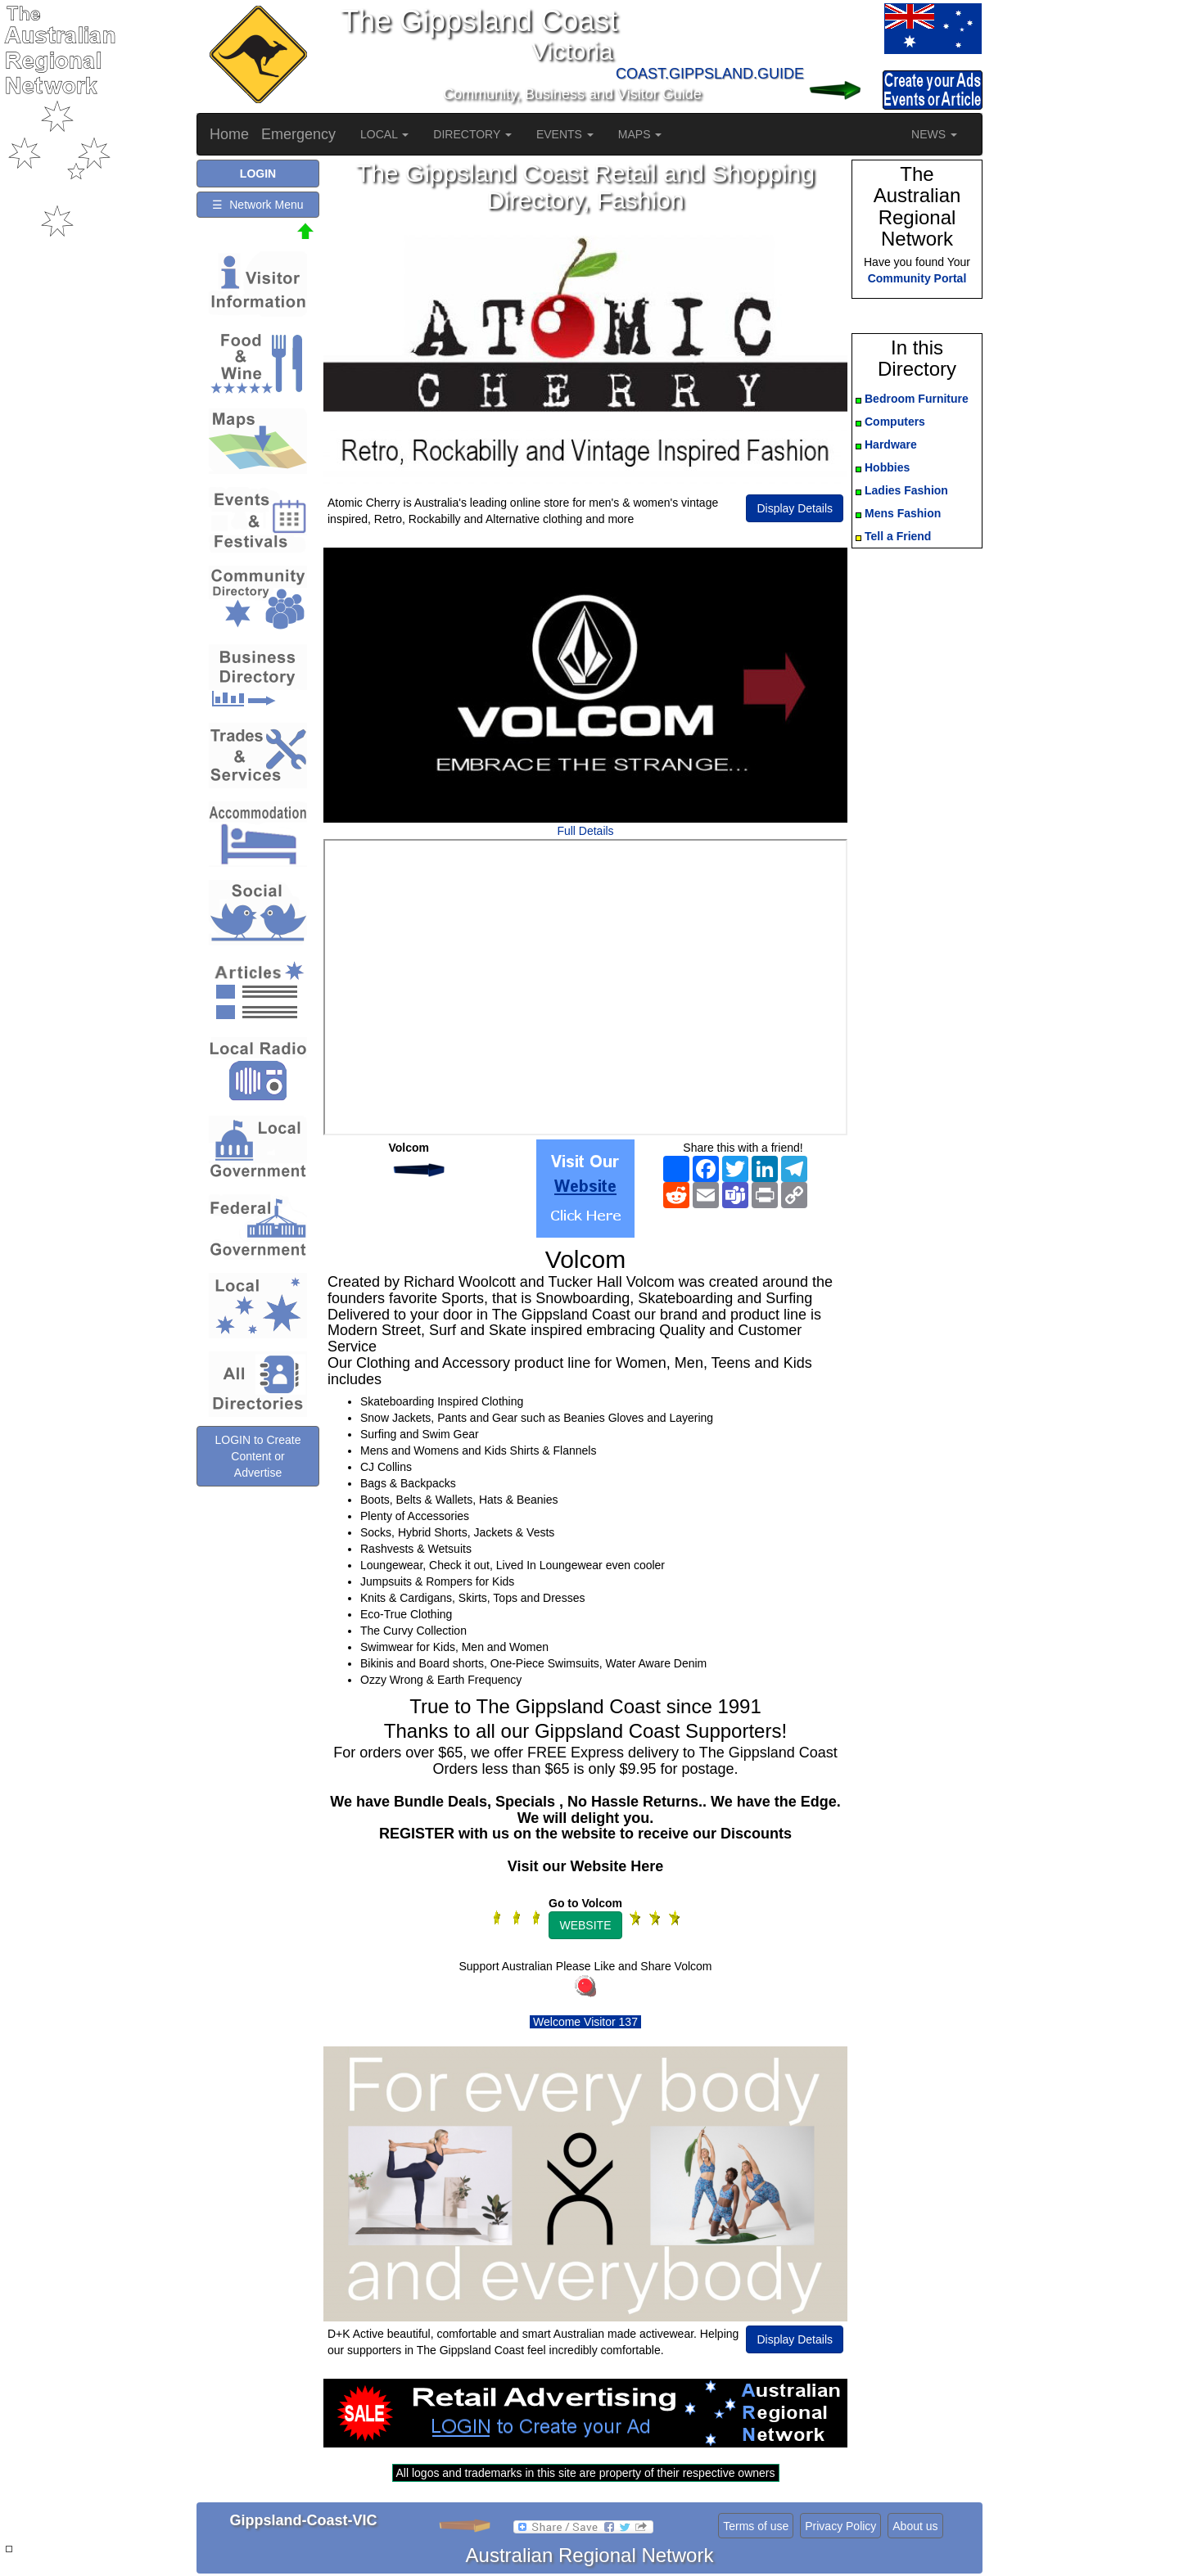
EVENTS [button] (565, 134)
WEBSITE (585, 1925)
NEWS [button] (934, 134)
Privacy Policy (840, 2526)
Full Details (585, 830)
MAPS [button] (640, 134)
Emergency (298, 134)
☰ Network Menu (257, 204)
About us (914, 2526)
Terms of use (755, 2526)
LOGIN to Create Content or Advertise (257, 1456)
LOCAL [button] (384, 134)
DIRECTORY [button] (472, 134)
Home (229, 134)
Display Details (795, 508)
